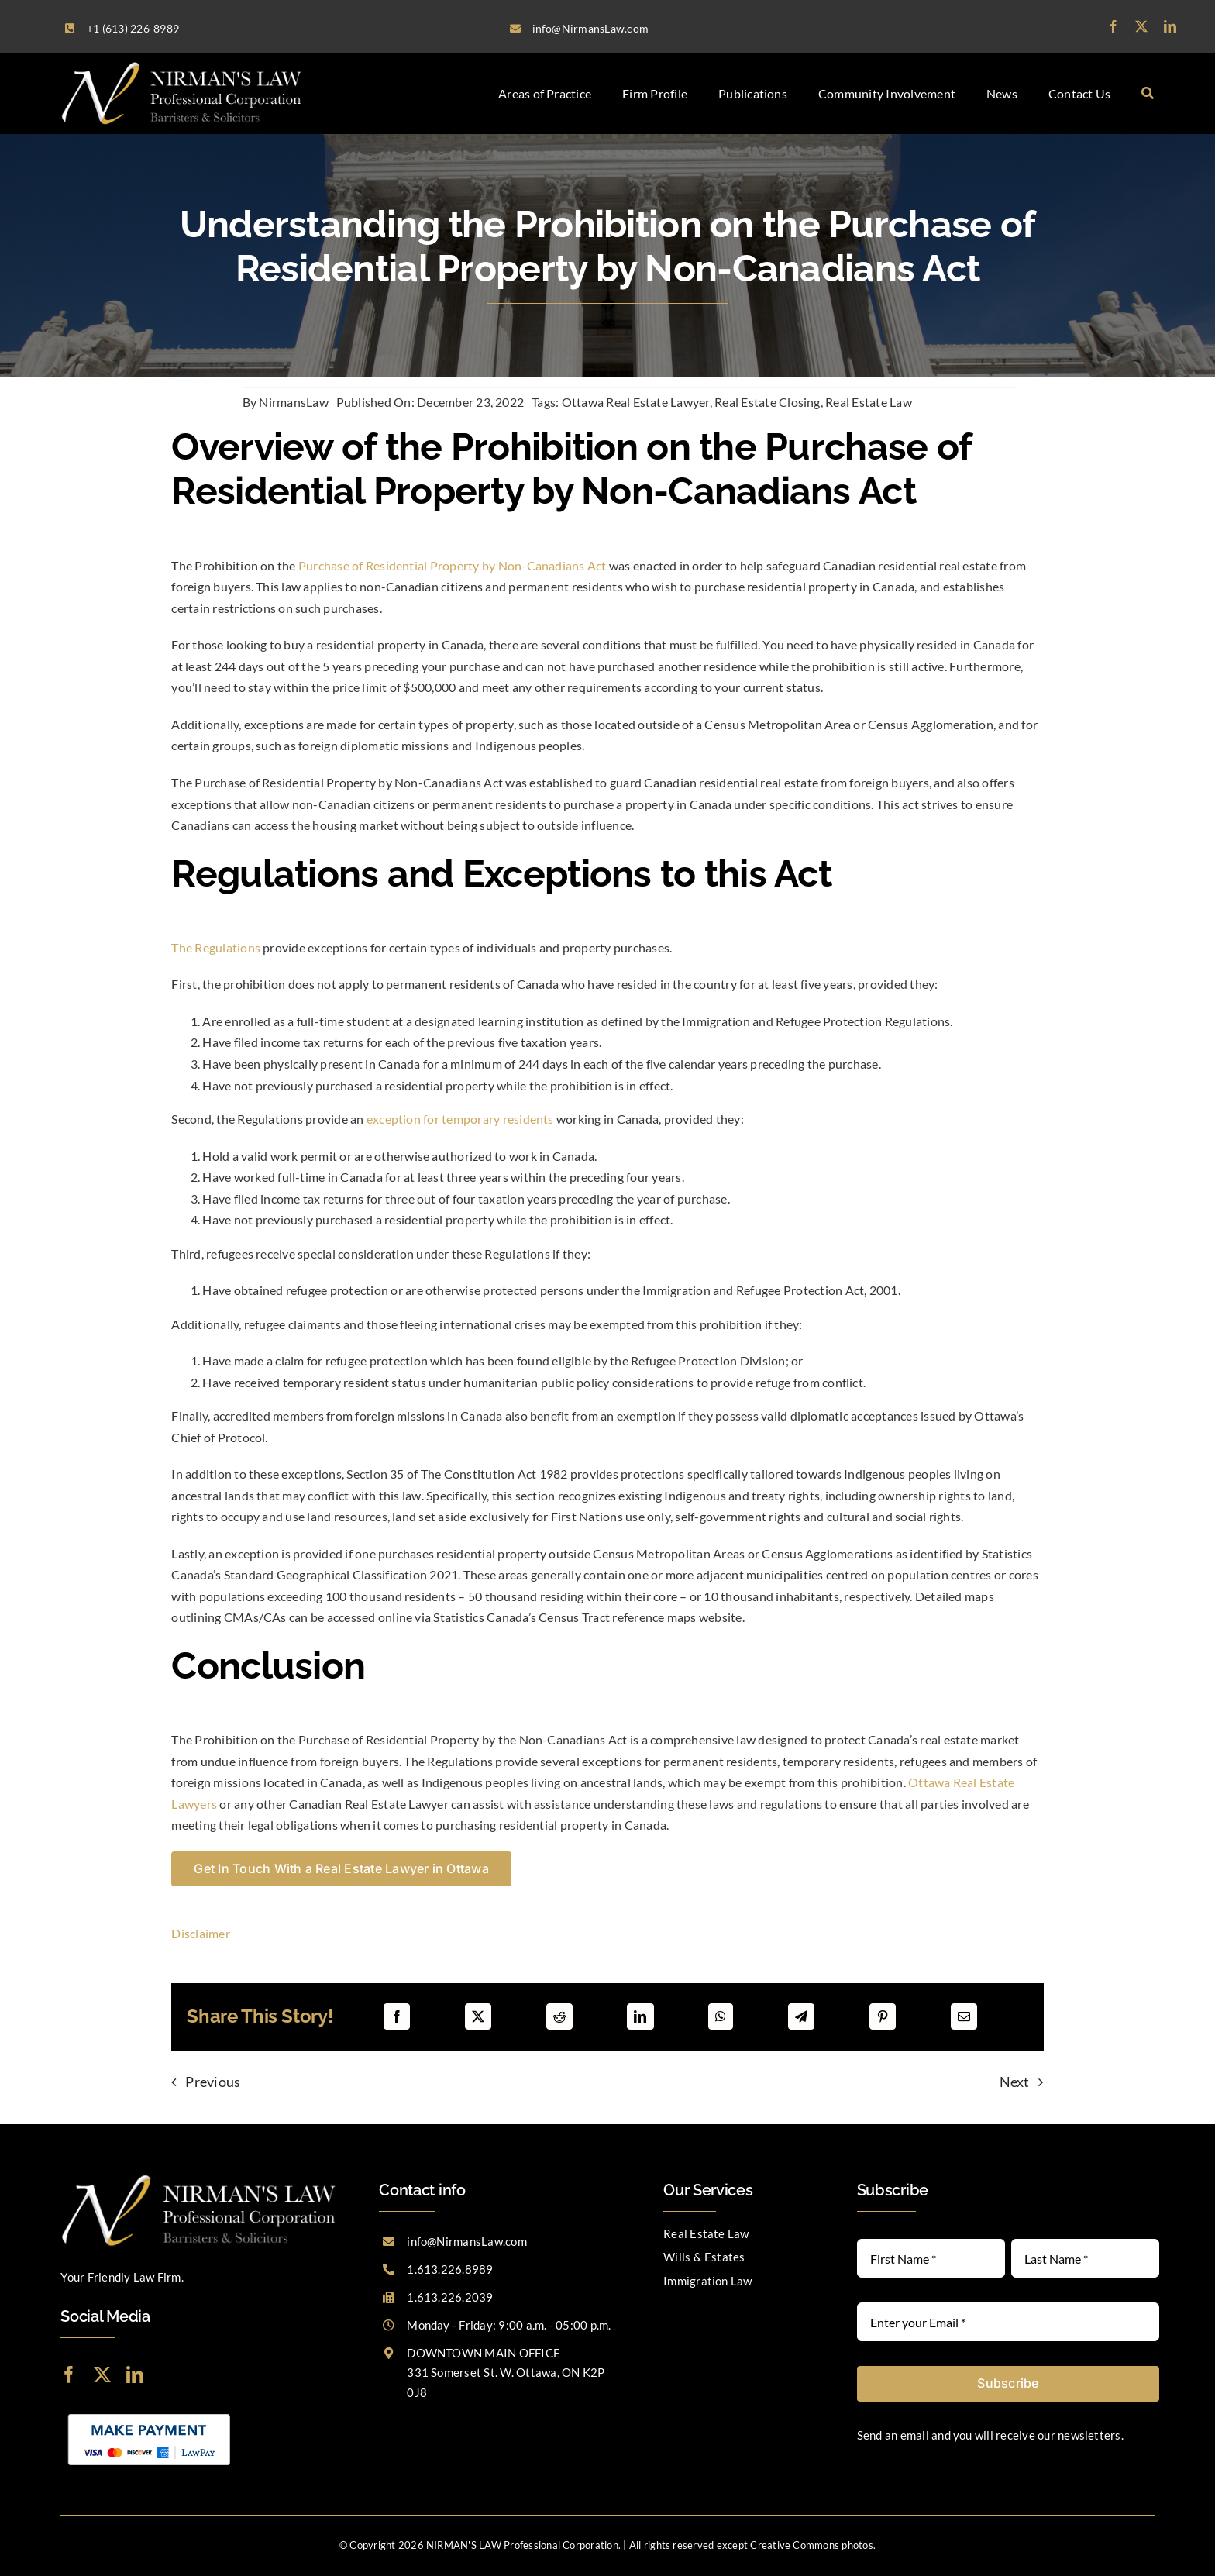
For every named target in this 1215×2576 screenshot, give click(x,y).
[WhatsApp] (720, 2016)
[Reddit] (559, 2016)
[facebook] (1113, 26)
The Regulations (215, 947)
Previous (212, 2081)
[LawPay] (149, 2412)
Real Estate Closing (767, 401)
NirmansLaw (293, 401)
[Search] (1147, 93)
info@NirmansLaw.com (467, 2241)
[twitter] (1141, 26)
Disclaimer (200, 1933)
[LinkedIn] (640, 2016)
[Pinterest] (883, 2016)
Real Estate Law (868, 401)
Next (1015, 2081)
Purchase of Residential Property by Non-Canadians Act (452, 565)
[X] (478, 2016)
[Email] (964, 2016)
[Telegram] (801, 2016)
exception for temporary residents (460, 1118)
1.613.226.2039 (450, 2297)
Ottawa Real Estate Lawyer (636, 401)
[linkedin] (1170, 26)
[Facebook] (397, 2016)
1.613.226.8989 (450, 2269)
